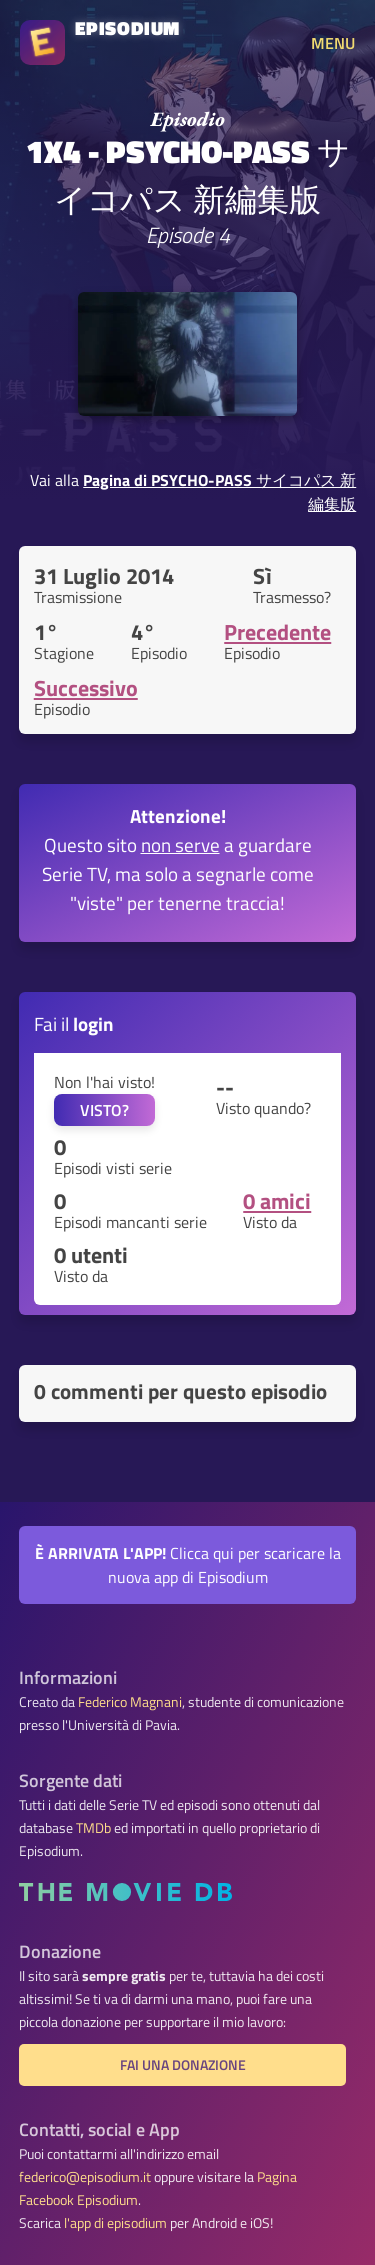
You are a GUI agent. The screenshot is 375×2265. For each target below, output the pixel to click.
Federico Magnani (130, 1702)
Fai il (74, 1023)
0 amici (277, 1201)
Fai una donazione (183, 2065)
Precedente (277, 632)
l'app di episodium (115, 2223)
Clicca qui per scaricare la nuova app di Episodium (188, 1565)
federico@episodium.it (85, 2177)
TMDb (93, 1828)
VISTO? (104, 1110)
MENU (333, 43)
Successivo (86, 688)
